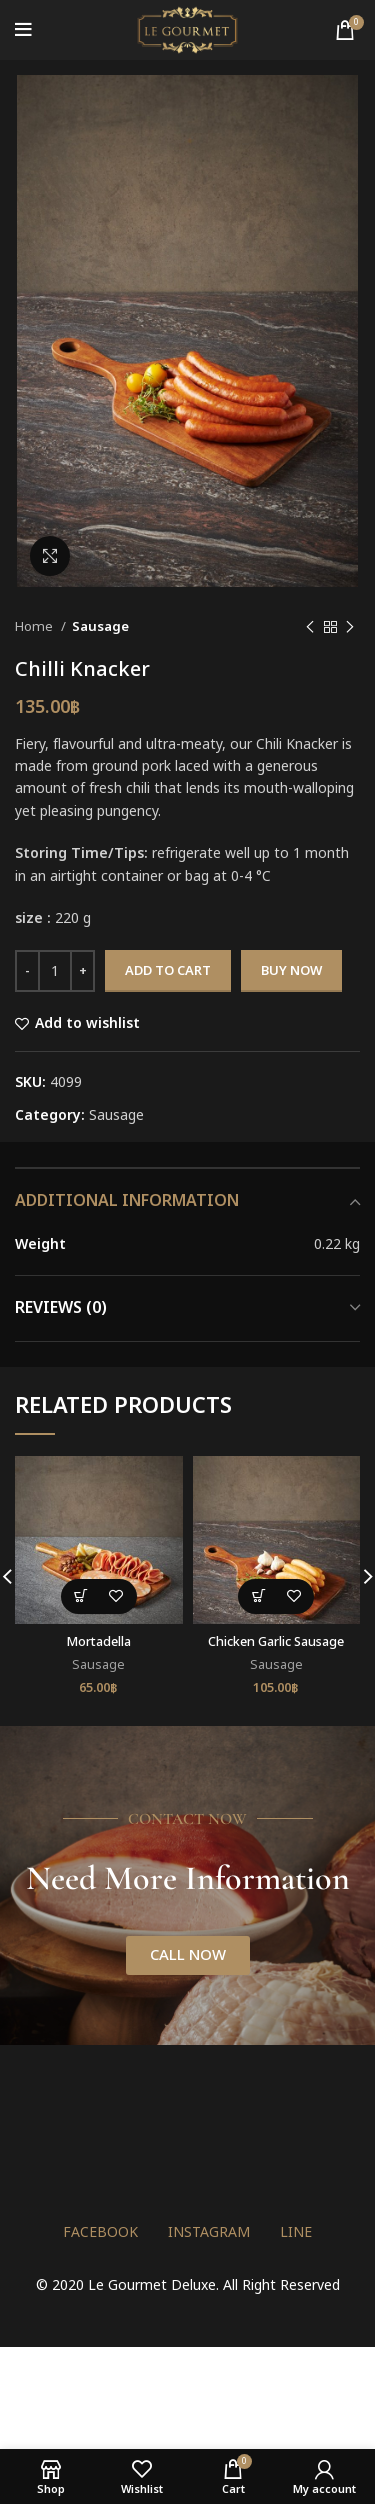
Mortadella (99, 1642)
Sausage (100, 627)
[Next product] (350, 627)
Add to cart (168, 971)
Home (35, 627)
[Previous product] (310, 627)
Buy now (291, 971)
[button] (81, 1596)
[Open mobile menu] (23, 30)
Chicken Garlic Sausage (276, 1642)
